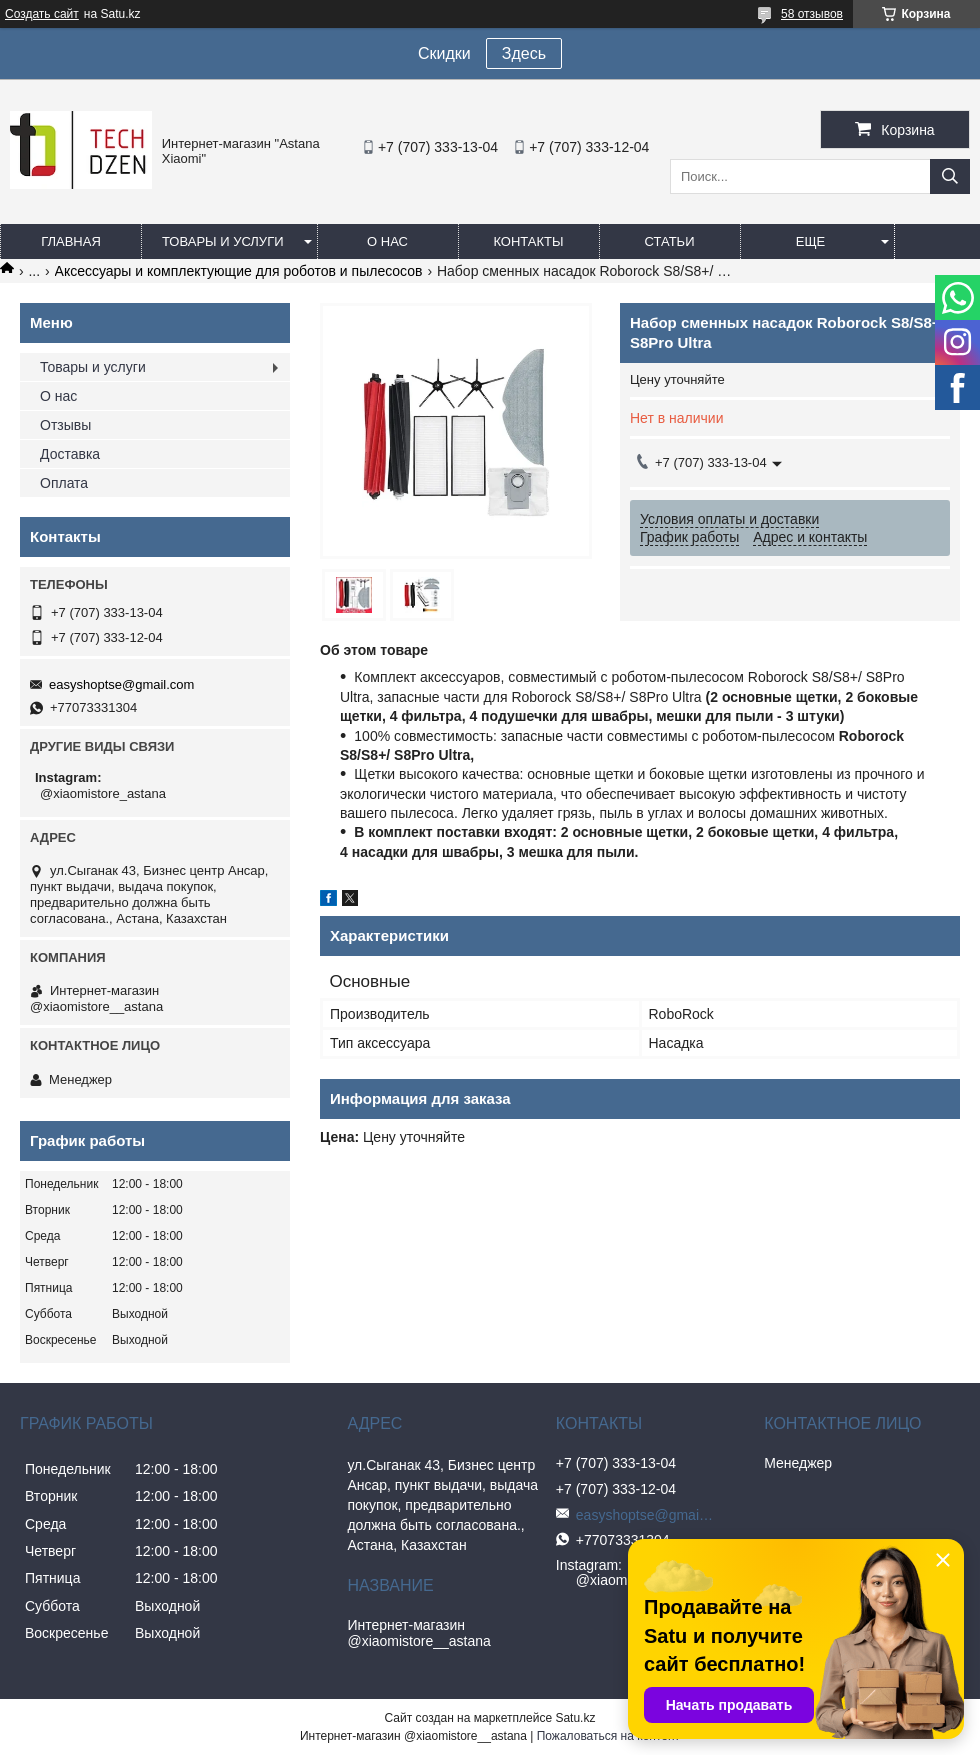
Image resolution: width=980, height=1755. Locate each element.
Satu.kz (575, 1718)
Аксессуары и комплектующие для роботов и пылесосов (239, 271)
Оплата (64, 483)
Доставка (70, 454)
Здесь (524, 53)
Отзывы (65, 425)
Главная (71, 241)
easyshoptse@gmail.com (121, 684)
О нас (387, 241)
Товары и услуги (223, 241)
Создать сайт (42, 14)
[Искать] (950, 176)
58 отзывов (812, 14)
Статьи (670, 241)
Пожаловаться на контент (608, 1736)
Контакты (528, 241)
